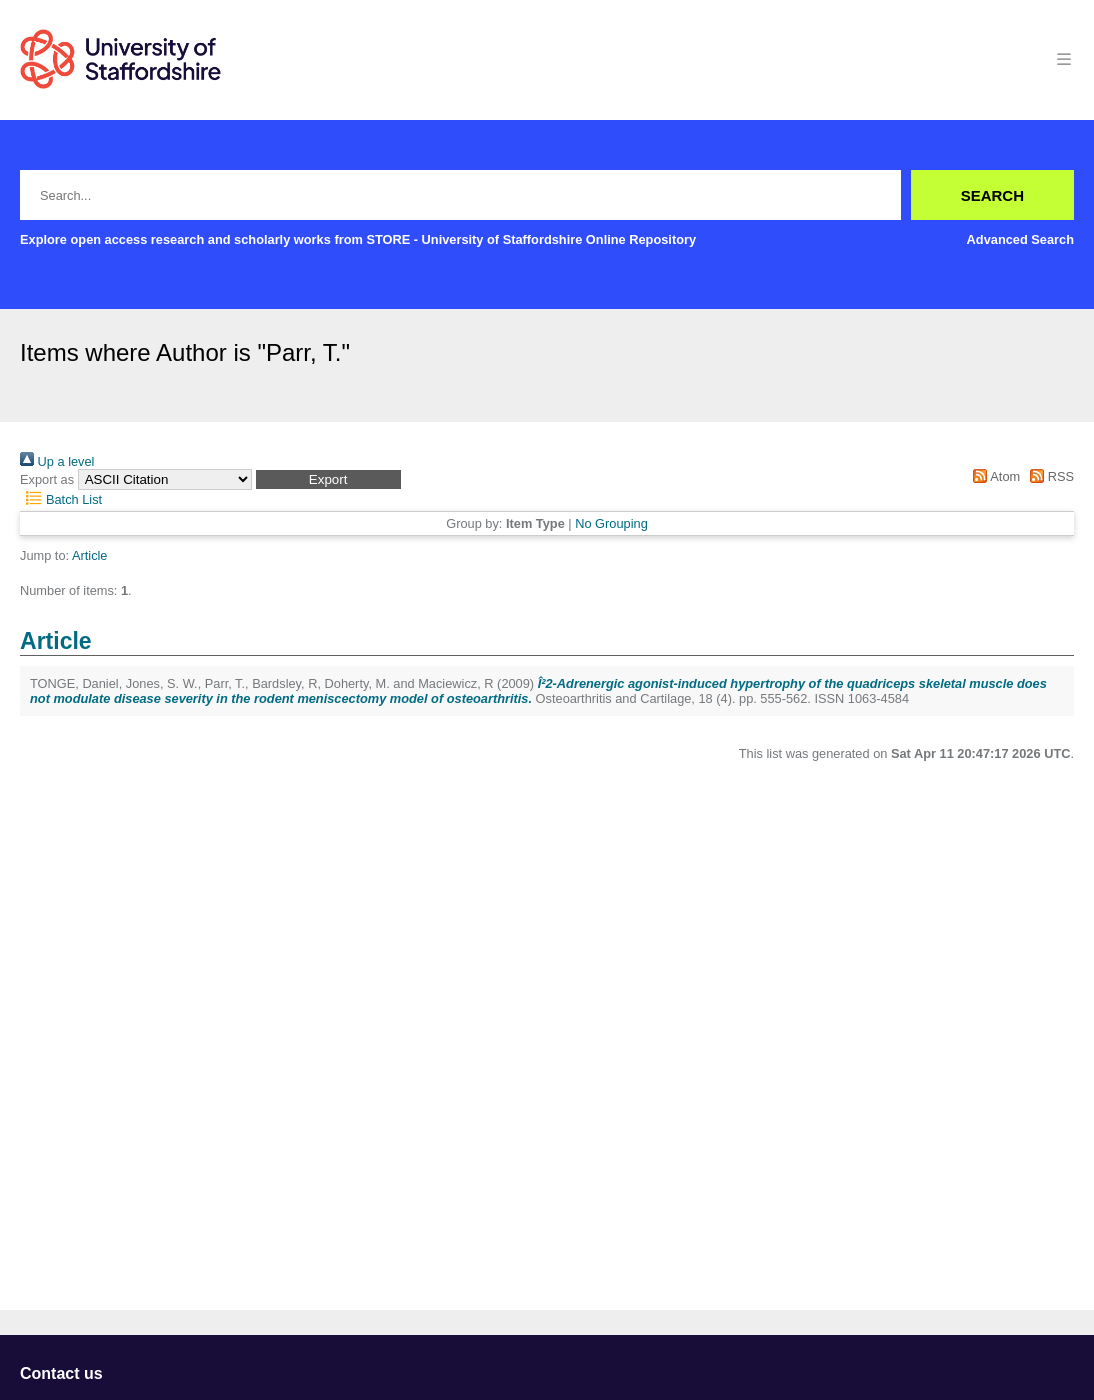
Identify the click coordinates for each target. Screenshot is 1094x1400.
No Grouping (611, 523)
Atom (993, 476)
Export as (47, 479)
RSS (1049, 476)
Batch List (61, 499)
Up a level (57, 461)
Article (90, 555)
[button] (328, 479)
